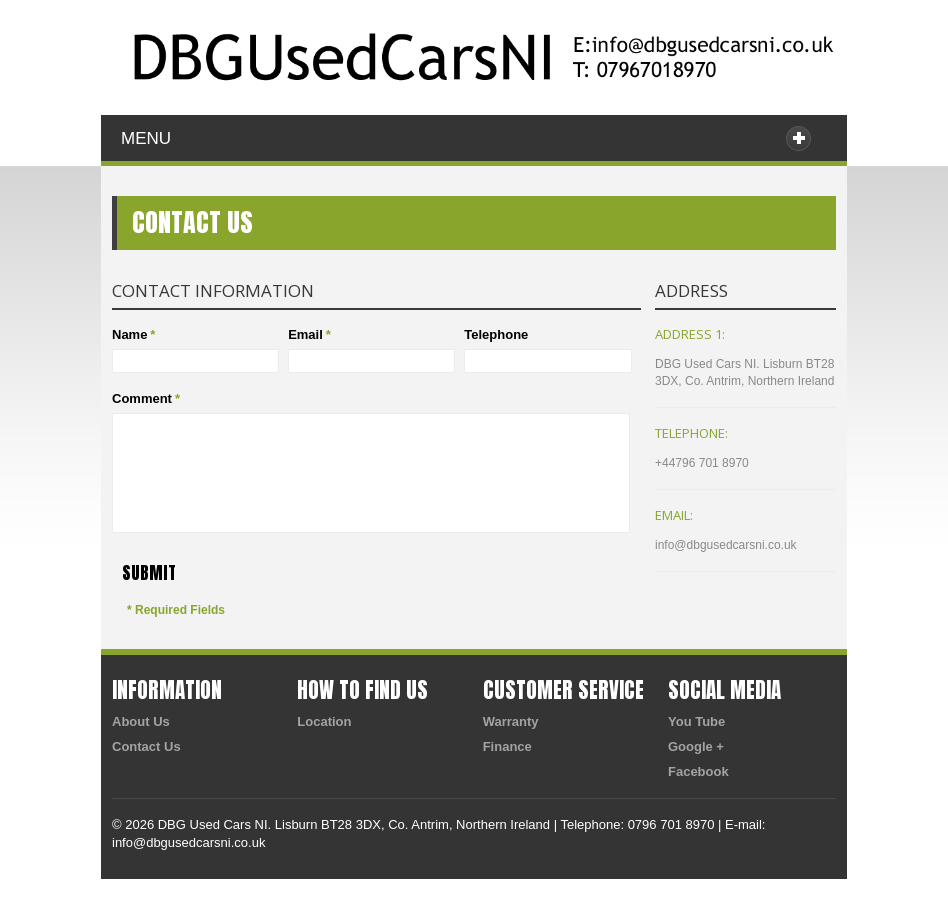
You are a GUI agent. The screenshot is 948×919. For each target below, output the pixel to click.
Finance (507, 746)
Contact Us (146, 746)
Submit (149, 573)
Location (324, 721)
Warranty (511, 721)
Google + (696, 746)
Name (129, 335)
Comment (142, 399)
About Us (141, 721)
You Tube (696, 721)
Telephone (496, 334)
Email (305, 335)
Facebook (698, 771)
